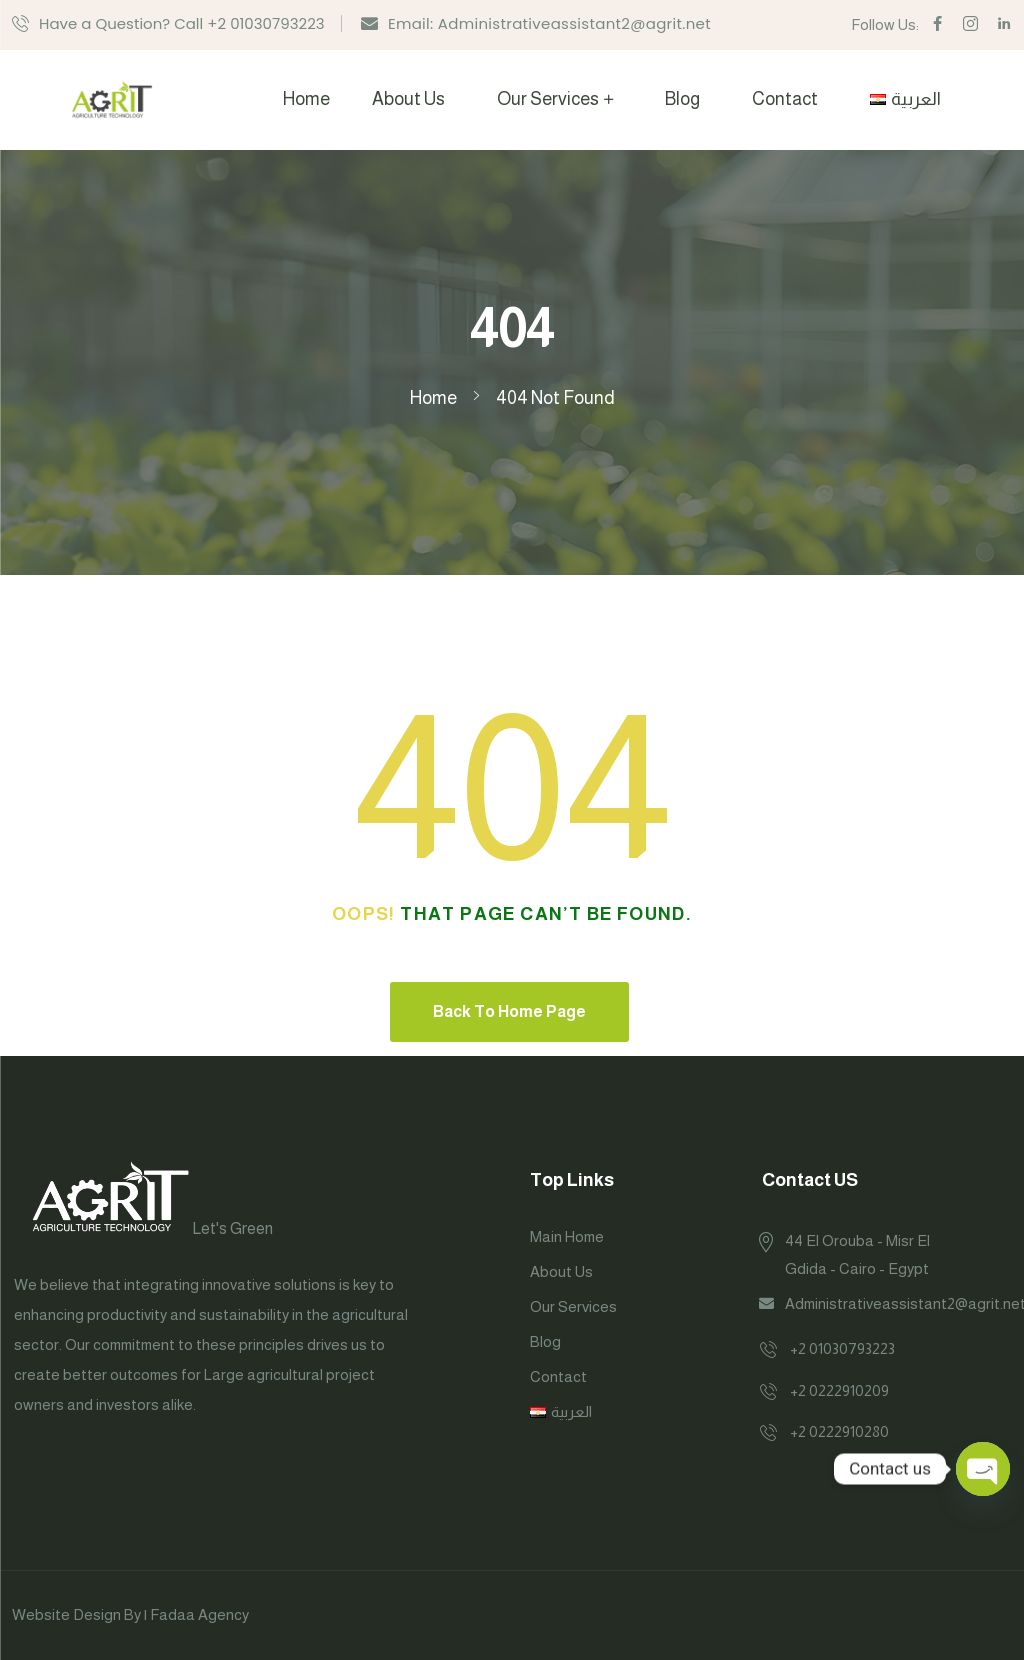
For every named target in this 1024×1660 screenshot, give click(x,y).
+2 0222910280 (839, 1431)
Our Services (548, 99)
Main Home (567, 1236)
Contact (785, 99)
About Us (408, 99)
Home (306, 99)
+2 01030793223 (842, 1348)
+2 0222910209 (839, 1390)
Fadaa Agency (199, 1614)
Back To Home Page (509, 1011)
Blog (682, 99)
